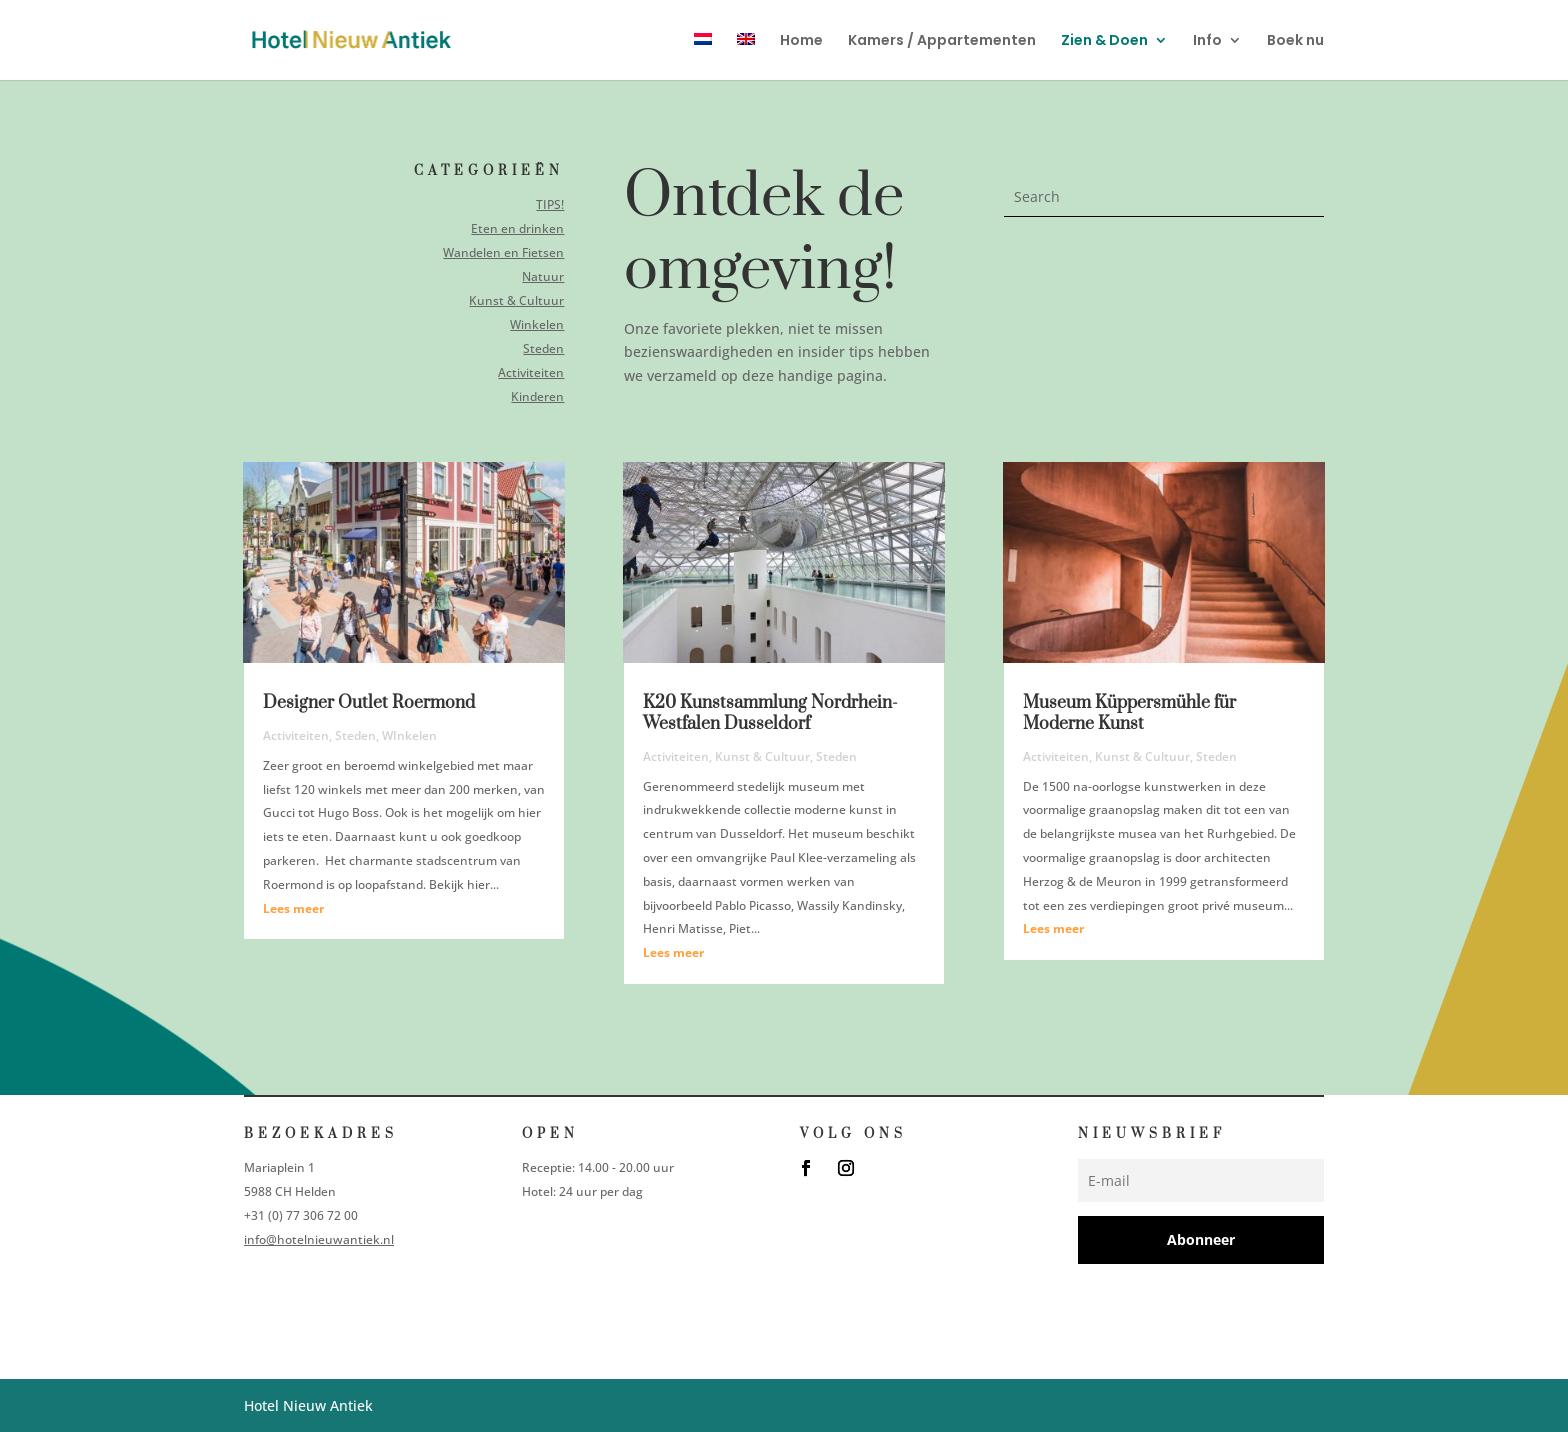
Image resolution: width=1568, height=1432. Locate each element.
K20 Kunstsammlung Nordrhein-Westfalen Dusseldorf (770, 713)
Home (801, 41)
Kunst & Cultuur (516, 300)
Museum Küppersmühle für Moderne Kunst (1129, 713)
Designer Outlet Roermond (369, 703)
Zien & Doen (1104, 41)
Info (1207, 41)
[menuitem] (703, 56)
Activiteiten (529, 371)
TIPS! (549, 205)
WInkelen (409, 735)
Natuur (542, 276)
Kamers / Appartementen (942, 41)
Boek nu (1295, 41)
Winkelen (535, 323)
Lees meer (293, 908)
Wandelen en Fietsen (503, 252)
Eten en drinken (517, 228)
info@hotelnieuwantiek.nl (319, 1239)
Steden (542, 347)
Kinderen (536, 395)
